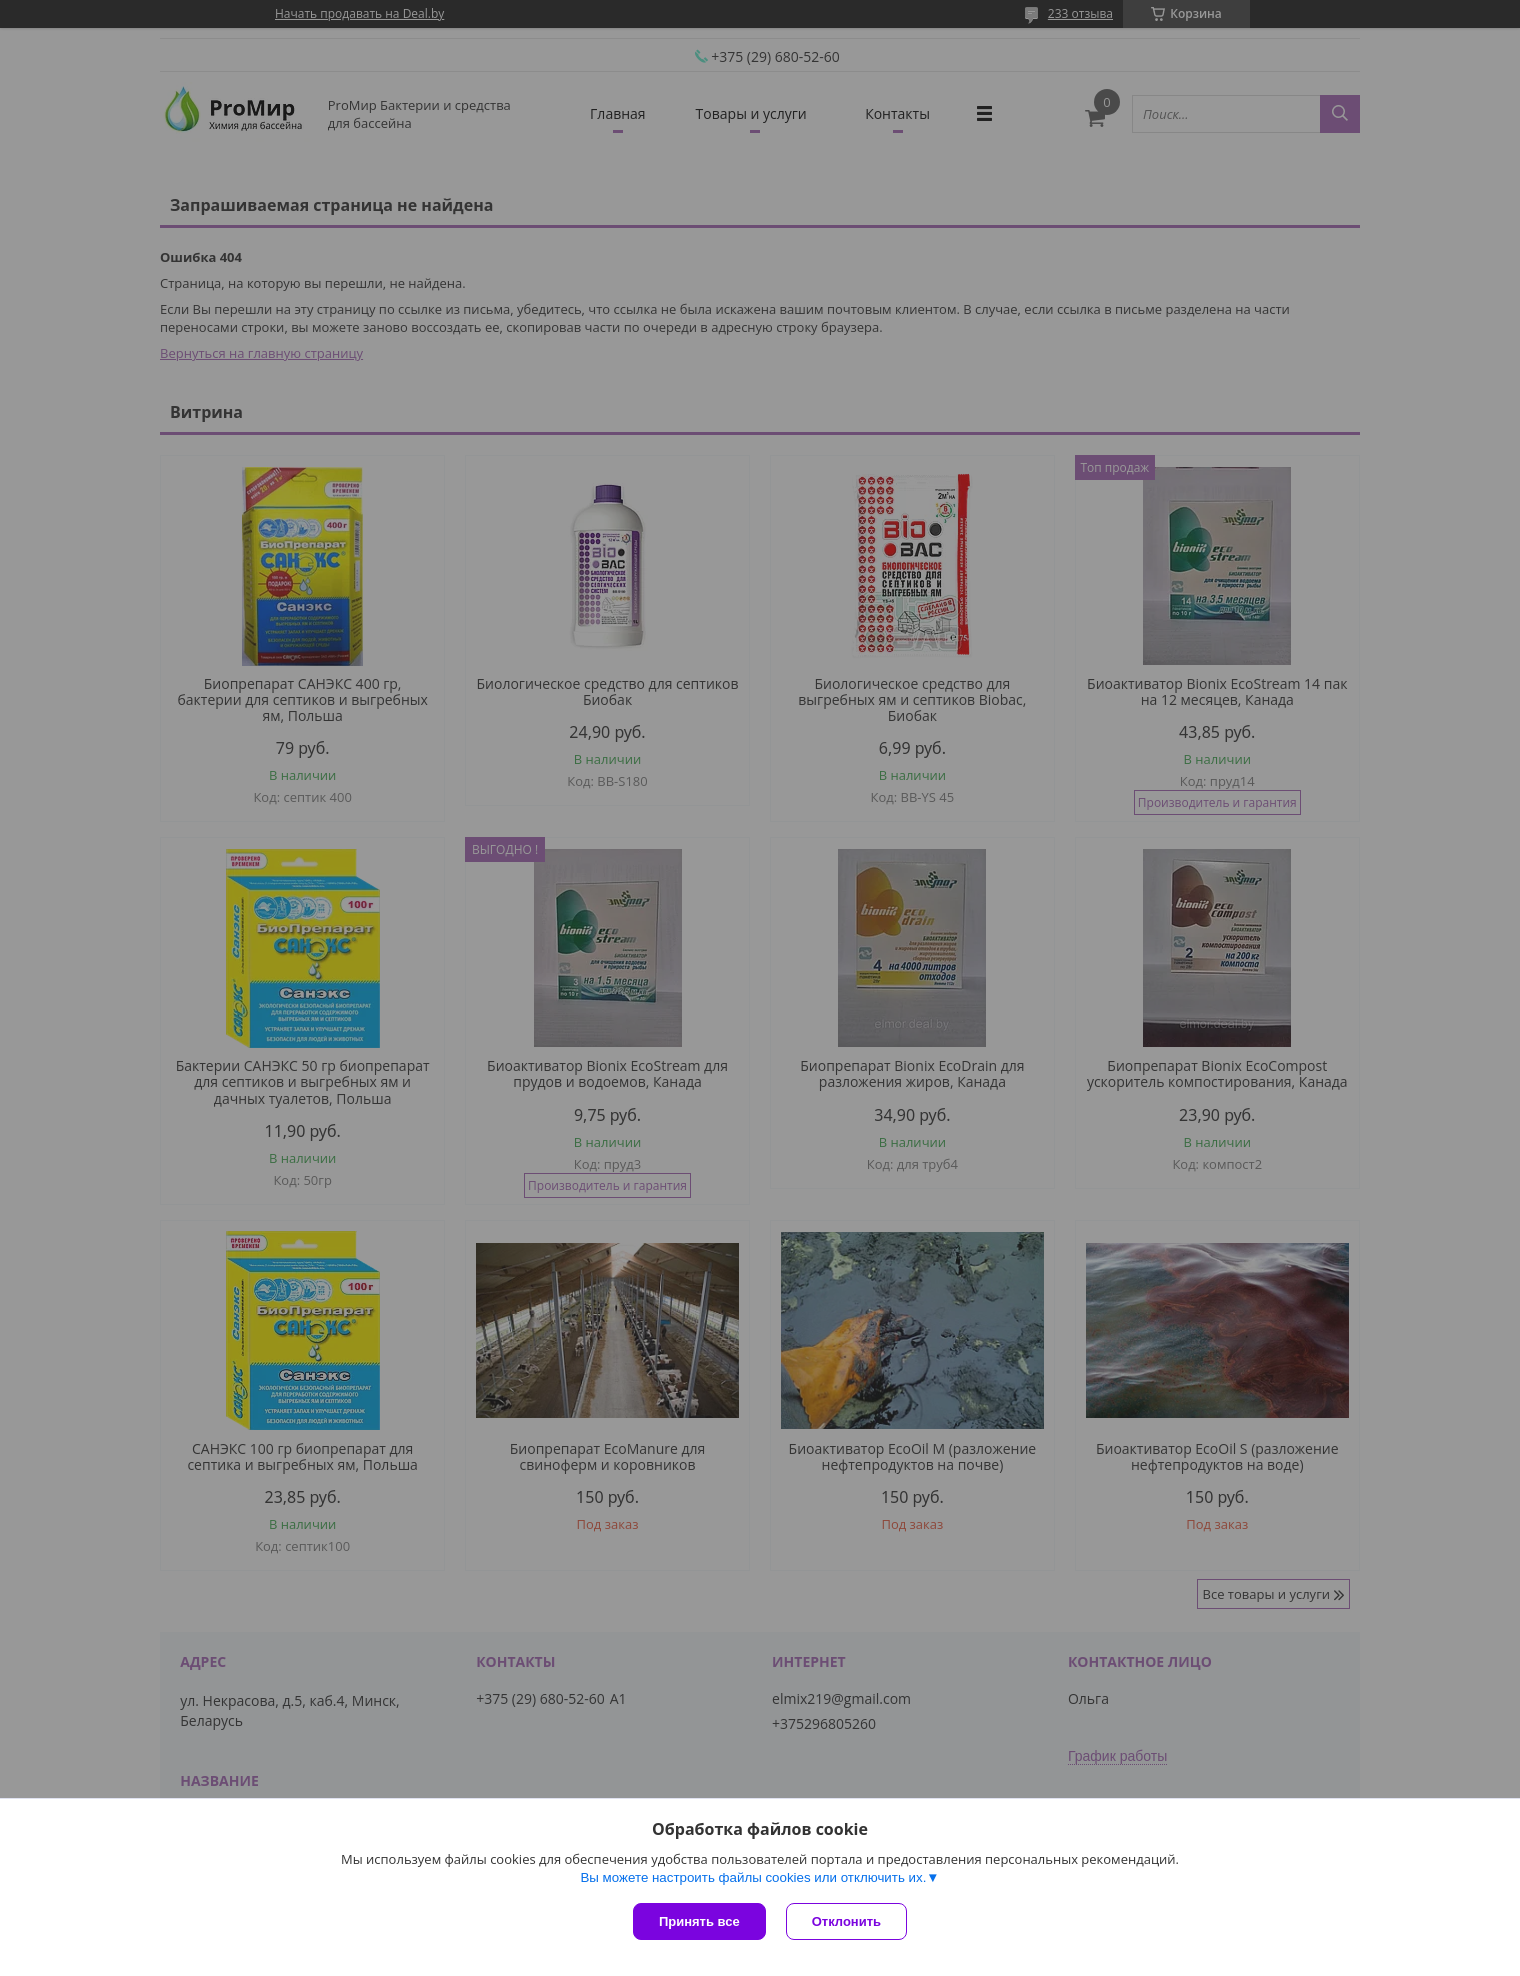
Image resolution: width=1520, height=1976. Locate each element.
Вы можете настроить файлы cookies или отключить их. (753, 1877)
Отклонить (846, 1921)
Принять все (699, 1921)
